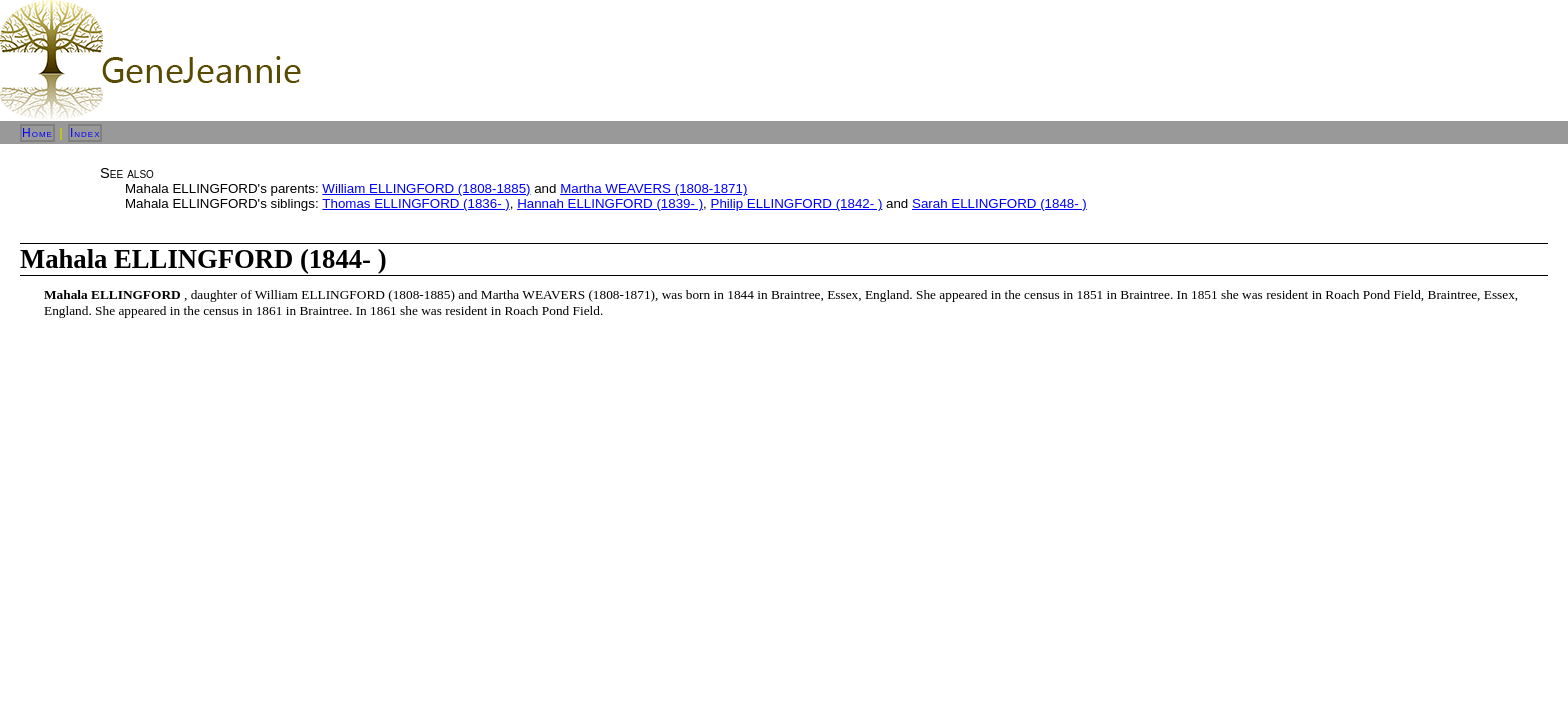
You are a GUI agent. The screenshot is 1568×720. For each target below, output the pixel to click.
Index (85, 133)
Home (37, 133)
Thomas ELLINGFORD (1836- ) (415, 203)
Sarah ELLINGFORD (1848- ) (999, 203)
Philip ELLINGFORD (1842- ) (797, 203)
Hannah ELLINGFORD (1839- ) (610, 203)
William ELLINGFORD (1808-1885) (426, 188)
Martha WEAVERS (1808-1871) (653, 188)
